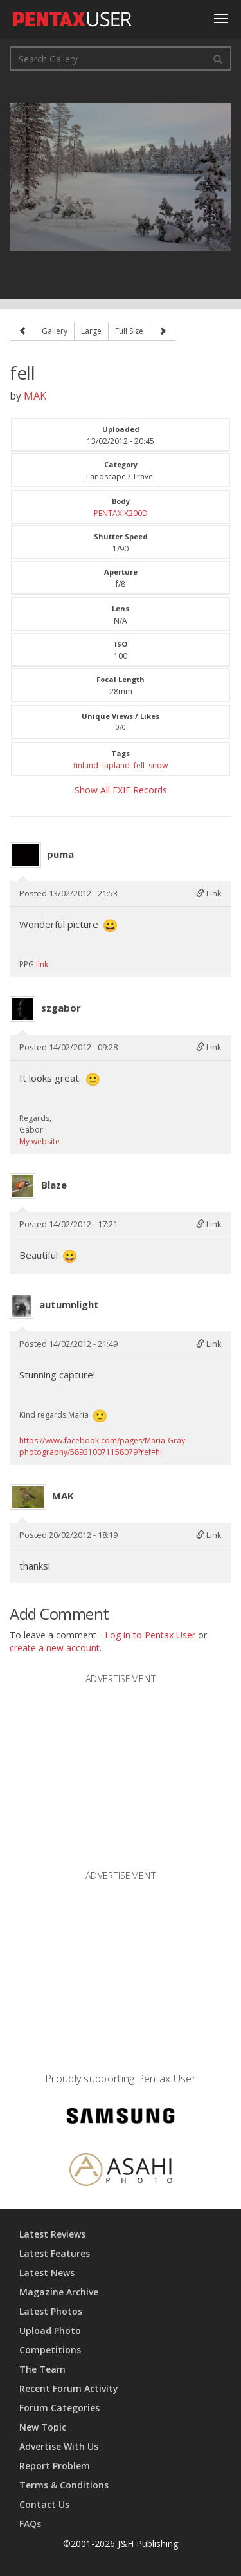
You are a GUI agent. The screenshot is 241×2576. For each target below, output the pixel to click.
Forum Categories (59, 2408)
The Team (42, 2369)
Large (91, 331)
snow (158, 765)
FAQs (30, 2523)
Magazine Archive (58, 2292)
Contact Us (44, 2504)
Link (209, 893)
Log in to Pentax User (150, 1635)
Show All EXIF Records (121, 790)
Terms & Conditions (64, 2485)
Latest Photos (50, 2311)
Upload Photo (50, 2330)
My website (39, 1141)
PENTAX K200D (121, 513)
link (42, 964)
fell (139, 765)
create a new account (55, 1648)
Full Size (129, 331)
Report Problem (54, 2466)
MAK (35, 396)
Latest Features (54, 2253)
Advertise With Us (58, 2446)
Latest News (47, 2272)
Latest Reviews (52, 2234)
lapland (116, 765)
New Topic (42, 2427)
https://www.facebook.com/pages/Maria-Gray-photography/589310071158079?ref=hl (103, 1446)
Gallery (54, 331)
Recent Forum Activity (68, 2388)
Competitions (50, 2350)
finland (85, 765)
